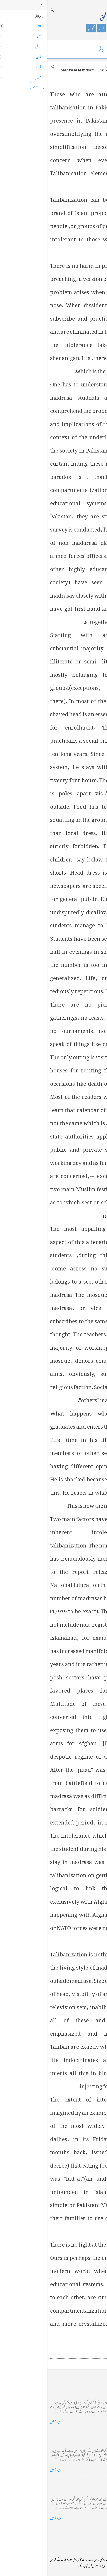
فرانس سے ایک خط (91, 2482)
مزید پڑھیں (8, 2420)
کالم (76, 28)
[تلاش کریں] (5, 10)
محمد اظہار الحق (66, 16)
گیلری (44, 28)
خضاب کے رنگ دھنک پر (87, 2434)
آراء (54, 28)
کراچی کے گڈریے (91, 2386)
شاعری (66, 28)
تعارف (86, 28)
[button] (5, 66)
